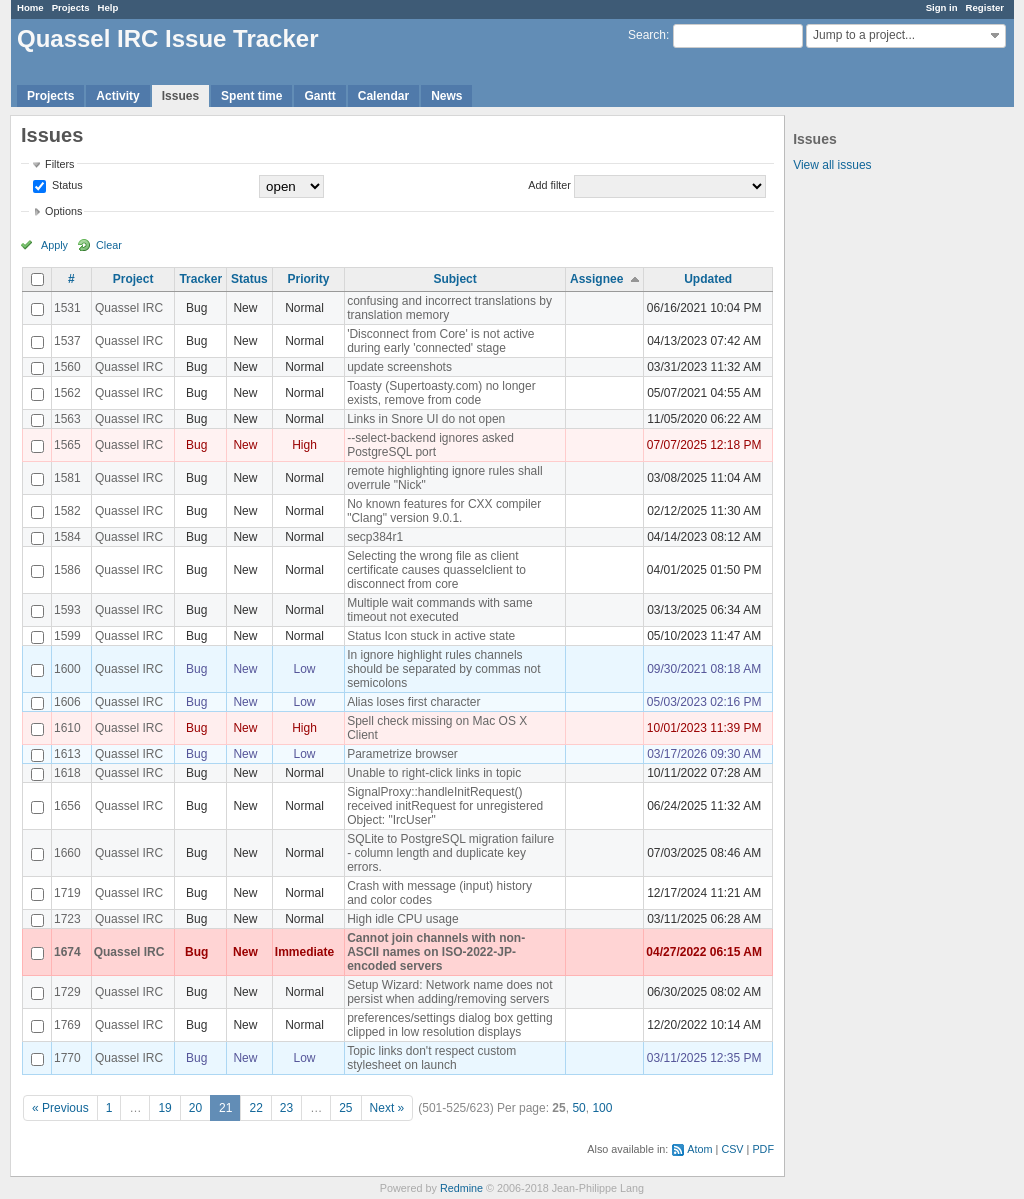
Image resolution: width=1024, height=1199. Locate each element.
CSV (732, 1149)
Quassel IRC (129, 308)
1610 (67, 728)
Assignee (596, 279)
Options (63, 211)
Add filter (549, 185)
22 (255, 1108)
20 (195, 1108)
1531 (67, 308)
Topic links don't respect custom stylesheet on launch (431, 1058)
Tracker (200, 279)
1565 (67, 445)
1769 (67, 1025)
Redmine (461, 1188)
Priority (308, 279)
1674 (67, 952)
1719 (67, 893)
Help (108, 7)
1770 (67, 1058)
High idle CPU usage (402, 919)
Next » (387, 1108)
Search (647, 35)
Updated (708, 279)
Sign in (942, 7)
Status (66, 185)
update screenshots (399, 367)
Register (985, 7)
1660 (67, 853)
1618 (67, 773)
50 (578, 1108)
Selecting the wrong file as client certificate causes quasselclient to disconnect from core (436, 570)
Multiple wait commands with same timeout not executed (439, 610)
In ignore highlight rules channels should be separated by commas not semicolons (443, 669)
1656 (67, 806)
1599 (67, 636)
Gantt (319, 96)
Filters (59, 164)
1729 (67, 992)
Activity (117, 96)
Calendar (383, 96)
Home (30, 7)
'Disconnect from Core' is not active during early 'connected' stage (440, 341)
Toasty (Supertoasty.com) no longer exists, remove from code (441, 393)
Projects (71, 7)
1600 (67, 669)
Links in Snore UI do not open (426, 419)
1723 (67, 919)
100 (602, 1108)
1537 (67, 341)
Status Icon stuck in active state (431, 636)
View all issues (832, 165)
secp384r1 (375, 537)
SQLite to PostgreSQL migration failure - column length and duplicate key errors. (450, 853)
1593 (67, 610)
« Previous (60, 1108)
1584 (67, 537)
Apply (54, 245)
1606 (67, 702)
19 (164, 1108)
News (446, 96)
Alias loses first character (413, 702)
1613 (67, 754)
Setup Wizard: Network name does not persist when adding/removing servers (449, 992)
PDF (763, 1149)
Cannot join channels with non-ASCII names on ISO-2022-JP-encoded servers (436, 952)
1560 (67, 367)
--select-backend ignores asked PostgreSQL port (430, 445)
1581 (67, 478)
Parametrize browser (402, 754)
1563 (67, 419)
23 (286, 1108)
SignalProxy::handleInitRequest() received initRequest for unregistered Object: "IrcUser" (445, 806)
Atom (699, 1149)
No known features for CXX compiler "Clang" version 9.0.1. (444, 511)
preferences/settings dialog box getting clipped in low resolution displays (449, 1025)
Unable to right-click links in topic (434, 773)
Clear (109, 245)
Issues (180, 96)
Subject (454, 279)
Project (133, 279)
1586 (67, 570)
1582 (67, 511)
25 (345, 1108)
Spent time (251, 96)
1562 (67, 393)
